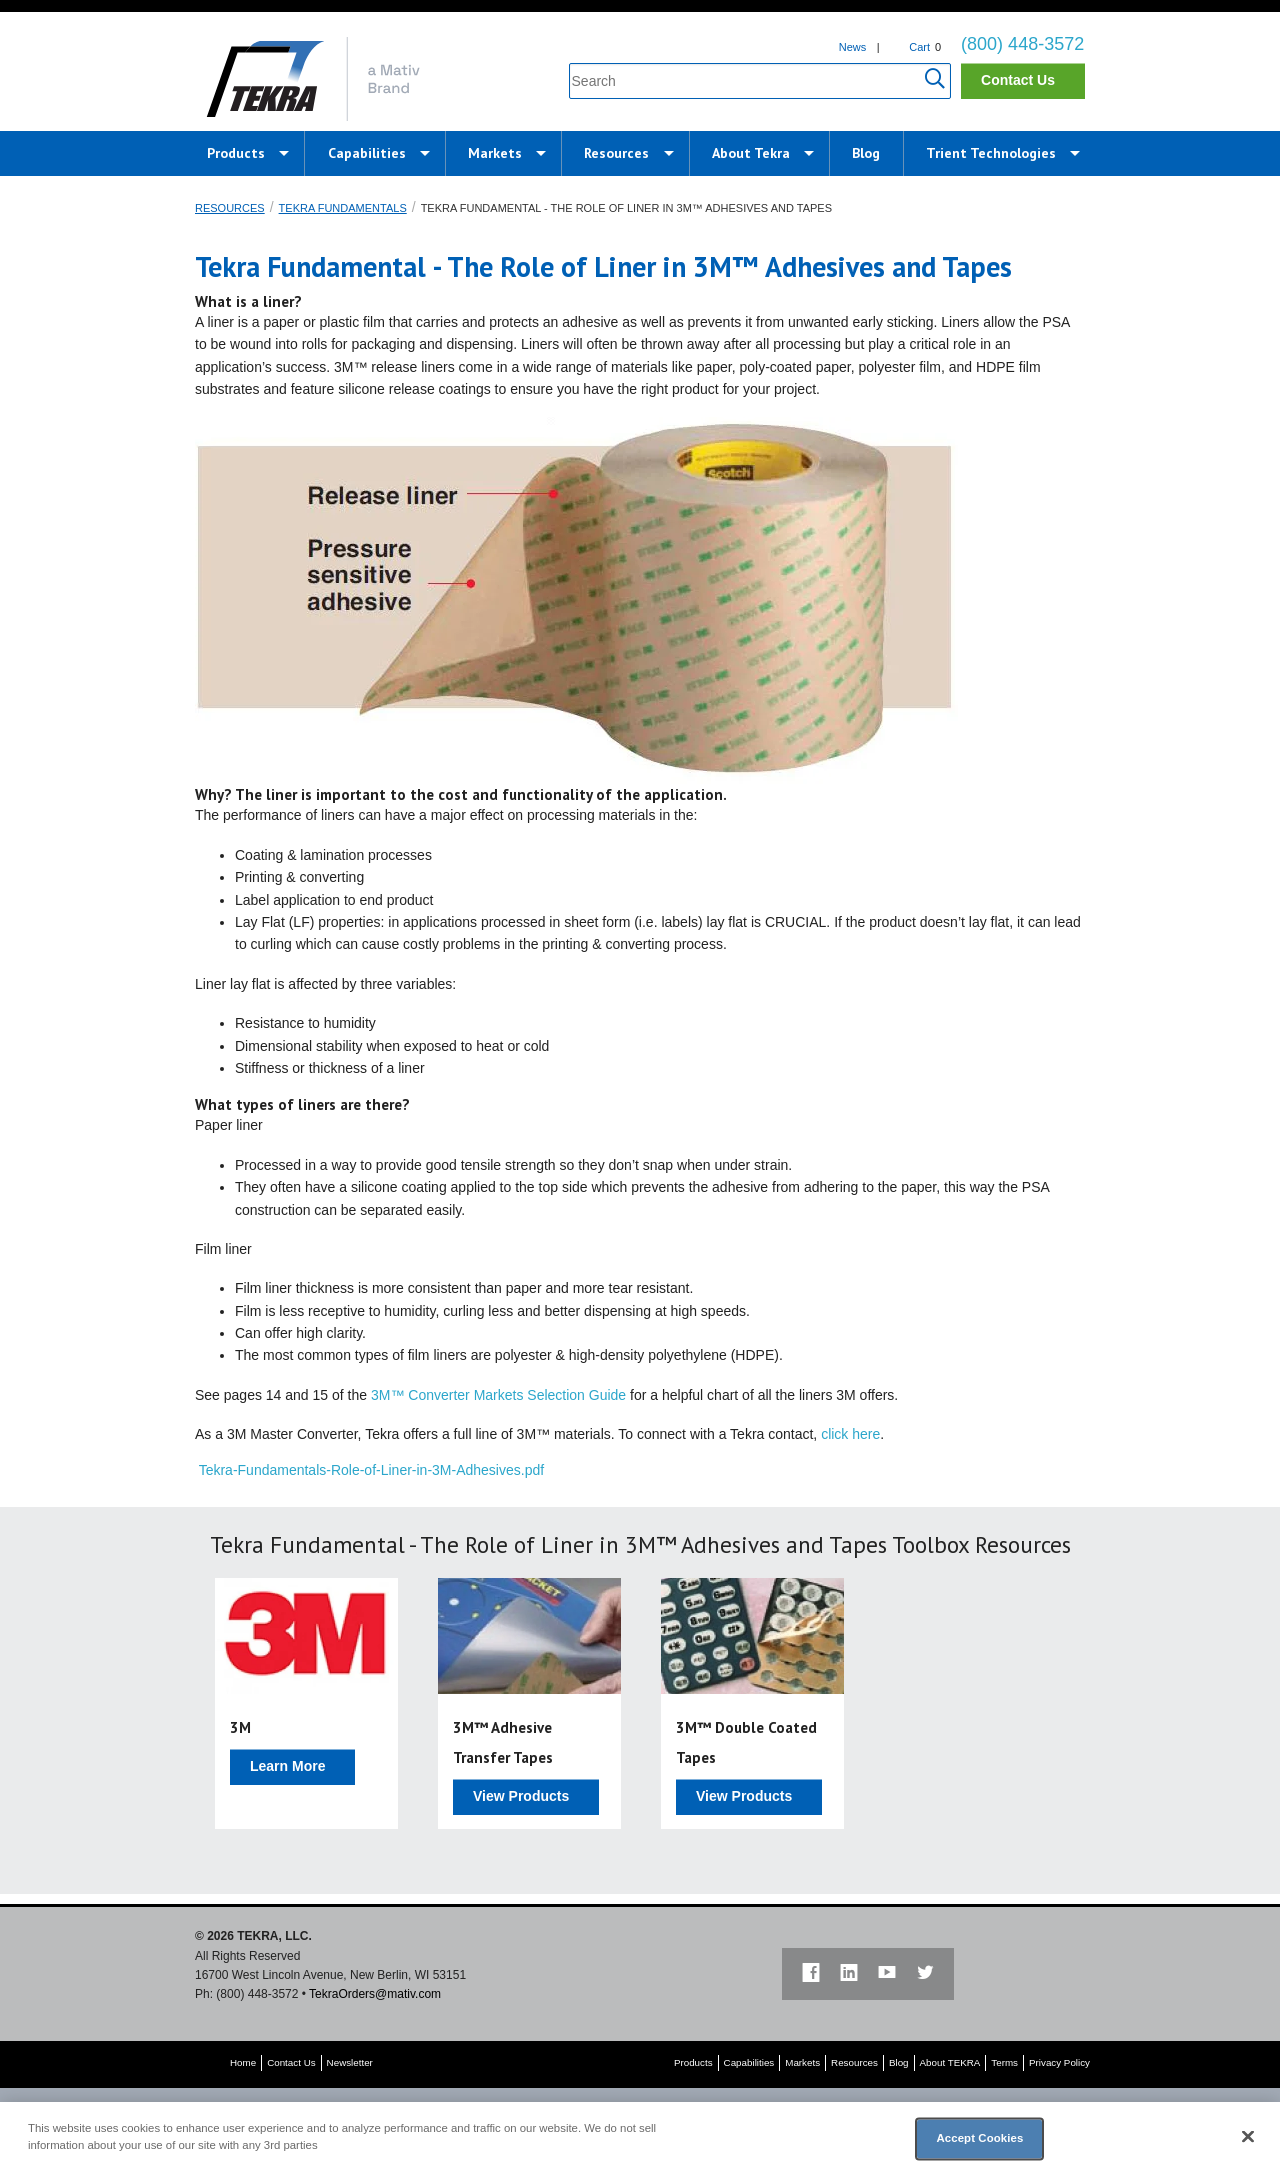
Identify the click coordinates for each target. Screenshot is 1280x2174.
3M (240, 1727)
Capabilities (367, 153)
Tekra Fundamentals (343, 208)
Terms (1004, 2062)
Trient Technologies (991, 153)
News (853, 47)
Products (236, 153)
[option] (306, 1704)
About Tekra (751, 153)
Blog (866, 153)
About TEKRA (950, 2062)
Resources (616, 153)
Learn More (287, 1766)
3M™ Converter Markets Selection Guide (498, 1395)
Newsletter (350, 2062)
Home (243, 2062)
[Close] (1248, 2137)
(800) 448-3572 (1022, 44)
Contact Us (1018, 80)
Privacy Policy (1059, 2062)
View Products (521, 1796)
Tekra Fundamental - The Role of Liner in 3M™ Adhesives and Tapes (626, 208)
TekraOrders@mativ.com (375, 1994)
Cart (919, 47)
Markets (495, 153)
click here (850, 1434)
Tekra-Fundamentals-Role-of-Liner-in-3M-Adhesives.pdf (371, 1470)
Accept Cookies (979, 2138)
